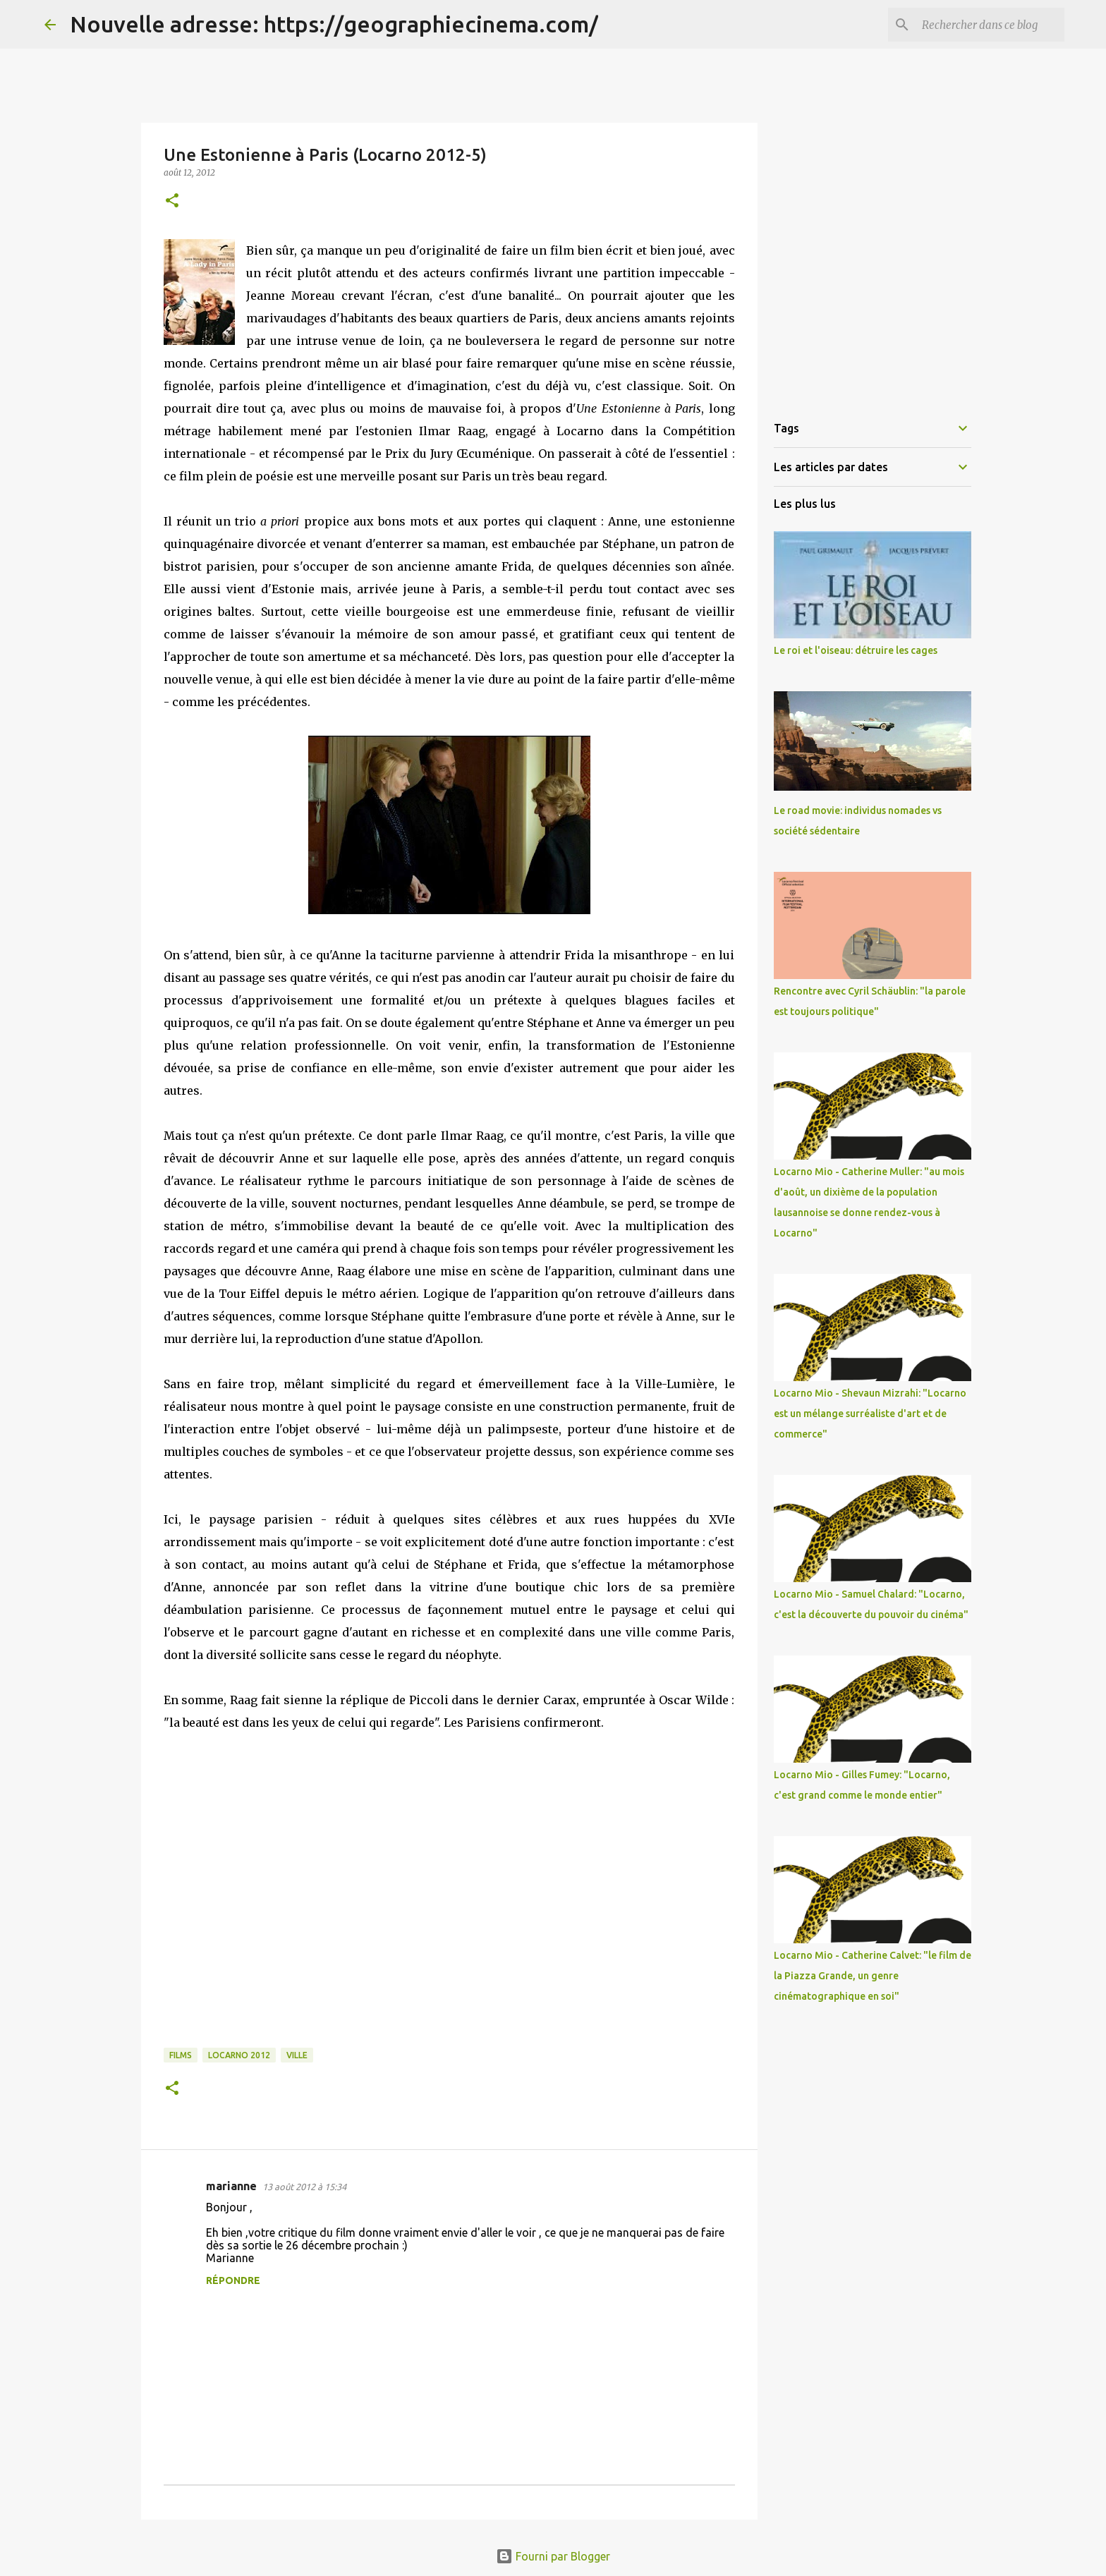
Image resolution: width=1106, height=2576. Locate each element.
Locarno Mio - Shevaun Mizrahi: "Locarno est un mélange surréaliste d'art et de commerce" (870, 1413)
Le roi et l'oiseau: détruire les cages (855, 650)
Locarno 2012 (239, 2055)
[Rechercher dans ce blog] (990, 25)
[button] (172, 201)
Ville (297, 2055)
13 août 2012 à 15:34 (304, 2187)
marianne (231, 2186)
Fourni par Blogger (553, 2556)
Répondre (233, 2280)
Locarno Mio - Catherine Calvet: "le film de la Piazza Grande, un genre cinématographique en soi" (872, 1976)
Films (180, 2055)
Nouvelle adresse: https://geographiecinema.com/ (334, 24)
